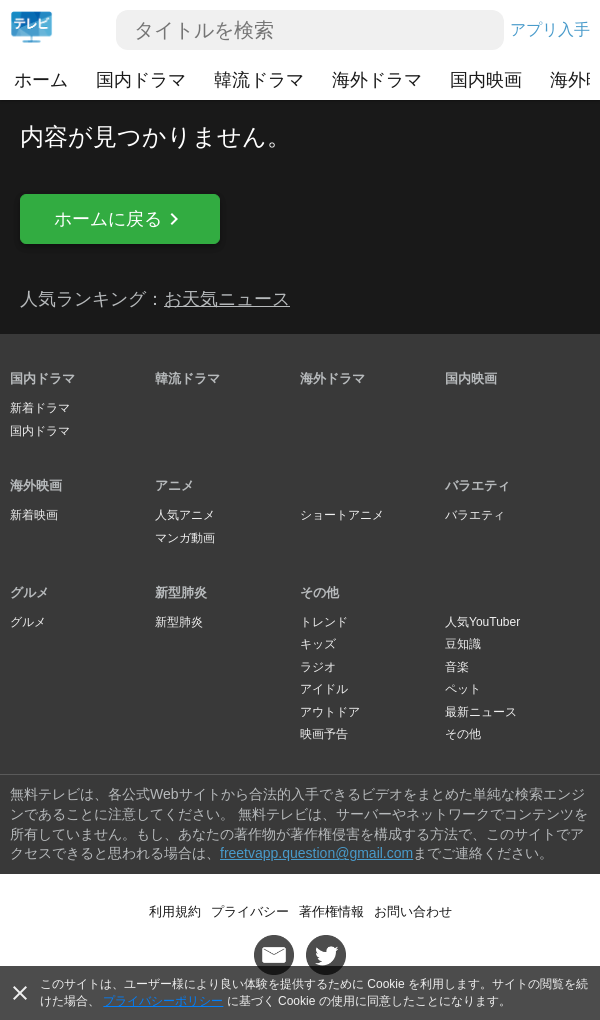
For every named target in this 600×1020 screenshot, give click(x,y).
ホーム (41, 80)
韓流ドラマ (259, 80)
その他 (319, 592)
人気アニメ (185, 515)
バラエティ (477, 485)
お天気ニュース (227, 299)
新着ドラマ (40, 408)
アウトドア (330, 712)
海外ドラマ (377, 80)
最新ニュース (481, 712)
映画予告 (324, 734)
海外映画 (36, 485)
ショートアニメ (342, 515)
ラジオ (318, 667)
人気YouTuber (482, 622)
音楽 (457, 667)
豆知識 (463, 644)
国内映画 (486, 80)
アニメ (174, 485)
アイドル (324, 689)
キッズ (318, 644)
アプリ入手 (550, 29)
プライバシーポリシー (163, 1001)
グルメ (29, 592)
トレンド (324, 622)
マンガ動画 (185, 538)
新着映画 (34, 515)
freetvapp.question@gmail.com (316, 853)
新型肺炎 (181, 592)
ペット (463, 689)
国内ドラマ (141, 80)
